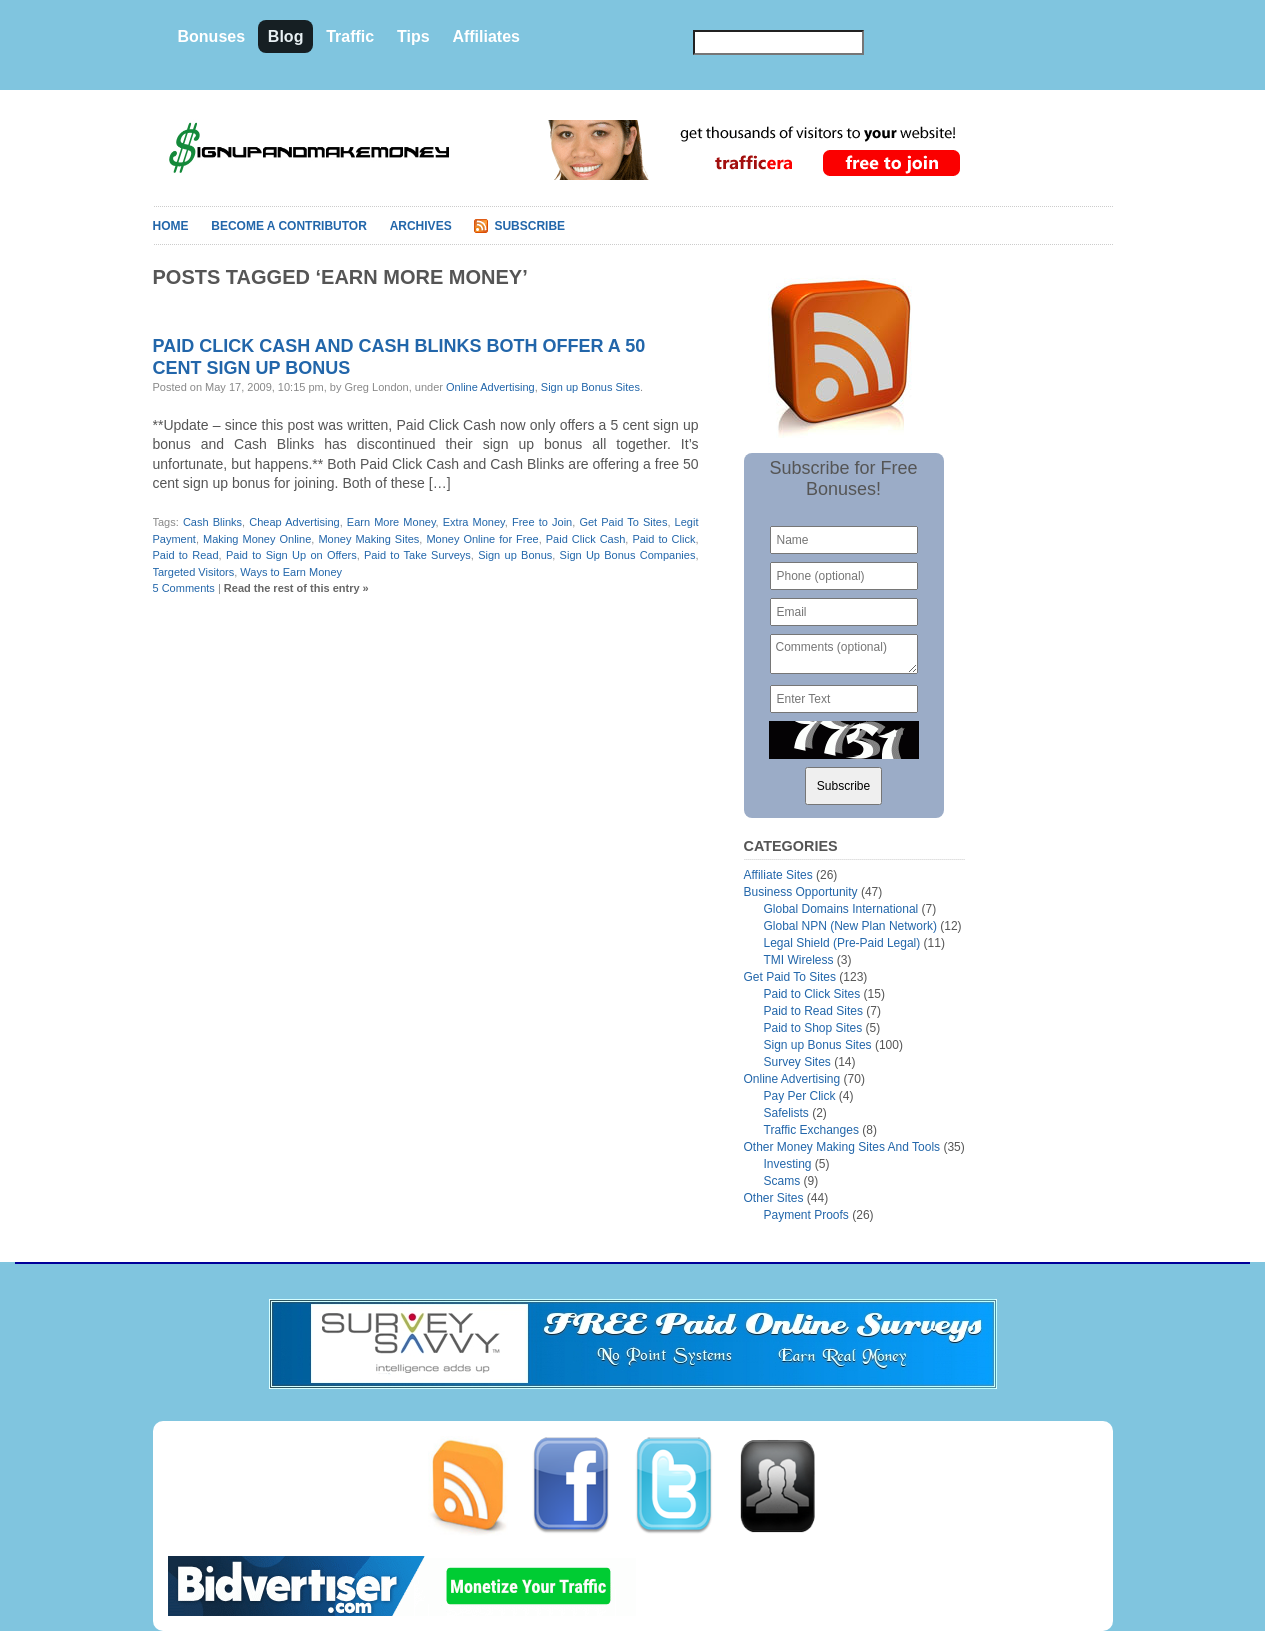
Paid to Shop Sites (813, 1028)
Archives (421, 226)
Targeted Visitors (194, 572)
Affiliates (486, 36)
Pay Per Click (800, 1096)
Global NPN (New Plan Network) (850, 926)
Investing (788, 1164)
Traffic (350, 36)
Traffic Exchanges (811, 1130)
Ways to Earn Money (291, 572)
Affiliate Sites (778, 875)
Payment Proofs (806, 1215)
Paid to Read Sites (813, 1011)
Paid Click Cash (586, 539)
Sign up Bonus (515, 555)
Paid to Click (663, 539)
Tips (413, 36)
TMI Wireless (799, 960)
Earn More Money (391, 522)
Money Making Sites (368, 539)
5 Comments (184, 588)
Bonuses (212, 36)
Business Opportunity (801, 892)
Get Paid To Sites (623, 522)
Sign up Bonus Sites (590, 387)
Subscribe (529, 226)
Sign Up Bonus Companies (628, 555)
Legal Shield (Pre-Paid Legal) (842, 943)
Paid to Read (186, 555)
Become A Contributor (289, 226)
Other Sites (774, 1198)
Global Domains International (841, 909)
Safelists (786, 1113)
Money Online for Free (482, 539)
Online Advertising (490, 387)
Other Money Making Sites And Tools (842, 1147)
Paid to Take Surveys (417, 555)
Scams (782, 1181)
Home (171, 226)
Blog (286, 36)
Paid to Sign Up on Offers (291, 555)
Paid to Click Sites (812, 994)
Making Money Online (257, 539)
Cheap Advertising (294, 522)
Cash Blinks (212, 522)
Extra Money (474, 522)
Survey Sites (797, 1062)
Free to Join (542, 522)
